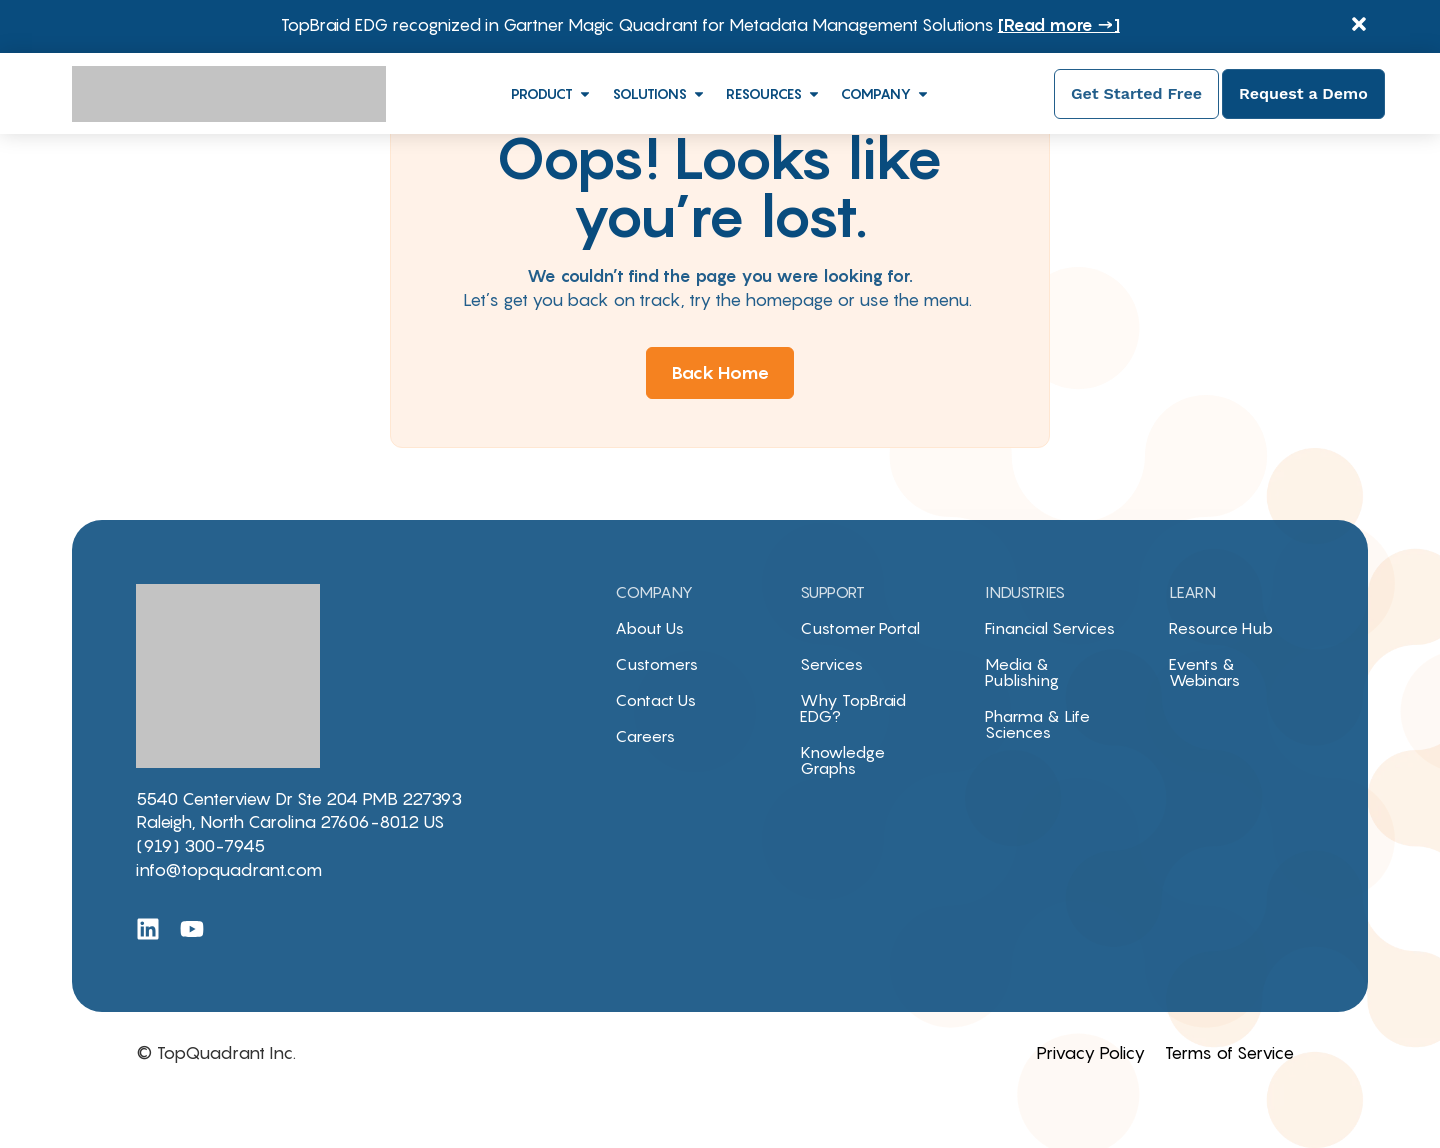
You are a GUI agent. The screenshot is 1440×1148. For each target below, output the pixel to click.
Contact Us (655, 700)
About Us (649, 628)
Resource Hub (1221, 628)
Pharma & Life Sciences (1037, 724)
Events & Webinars (1204, 672)
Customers (656, 664)
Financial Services (1050, 628)
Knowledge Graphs (842, 760)
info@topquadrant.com (229, 870)
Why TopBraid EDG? (853, 708)
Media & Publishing (1022, 672)
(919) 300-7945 (200, 846)
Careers (645, 736)
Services (831, 664)
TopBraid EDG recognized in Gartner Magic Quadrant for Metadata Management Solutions (700, 25)
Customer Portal (860, 628)
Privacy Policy (1090, 1053)
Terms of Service (1229, 1053)
